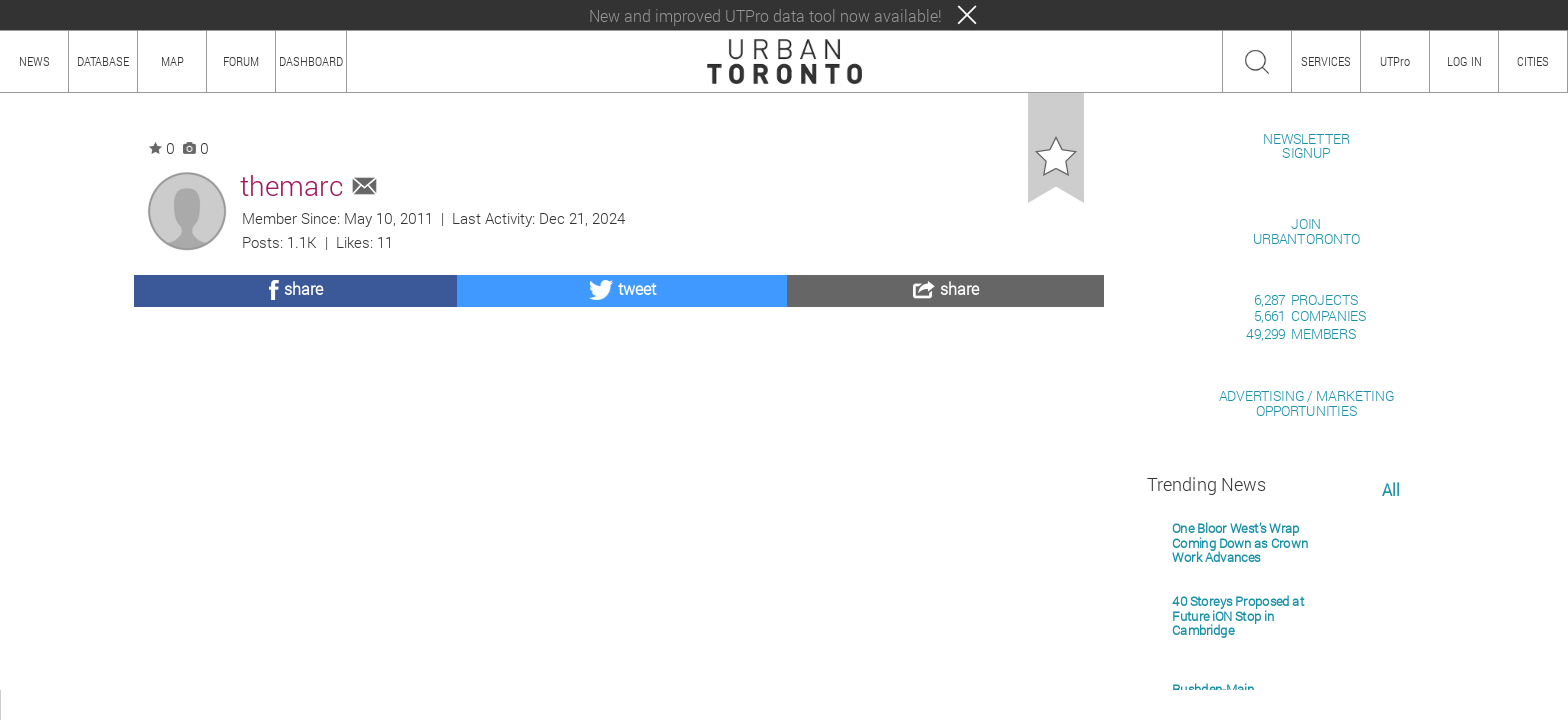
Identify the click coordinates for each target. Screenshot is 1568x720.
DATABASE (103, 61)
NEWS (34, 61)
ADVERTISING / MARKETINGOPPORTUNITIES (1306, 633)
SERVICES (1326, 61)
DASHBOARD (311, 61)
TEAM (235, 704)
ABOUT (27, 704)
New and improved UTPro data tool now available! (765, 15)
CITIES (1533, 61)
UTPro (1395, 61)
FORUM (241, 61)
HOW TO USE (97, 704)
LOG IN (1464, 61)
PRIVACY (292, 704)
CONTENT (175, 704)
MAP (172, 61)
